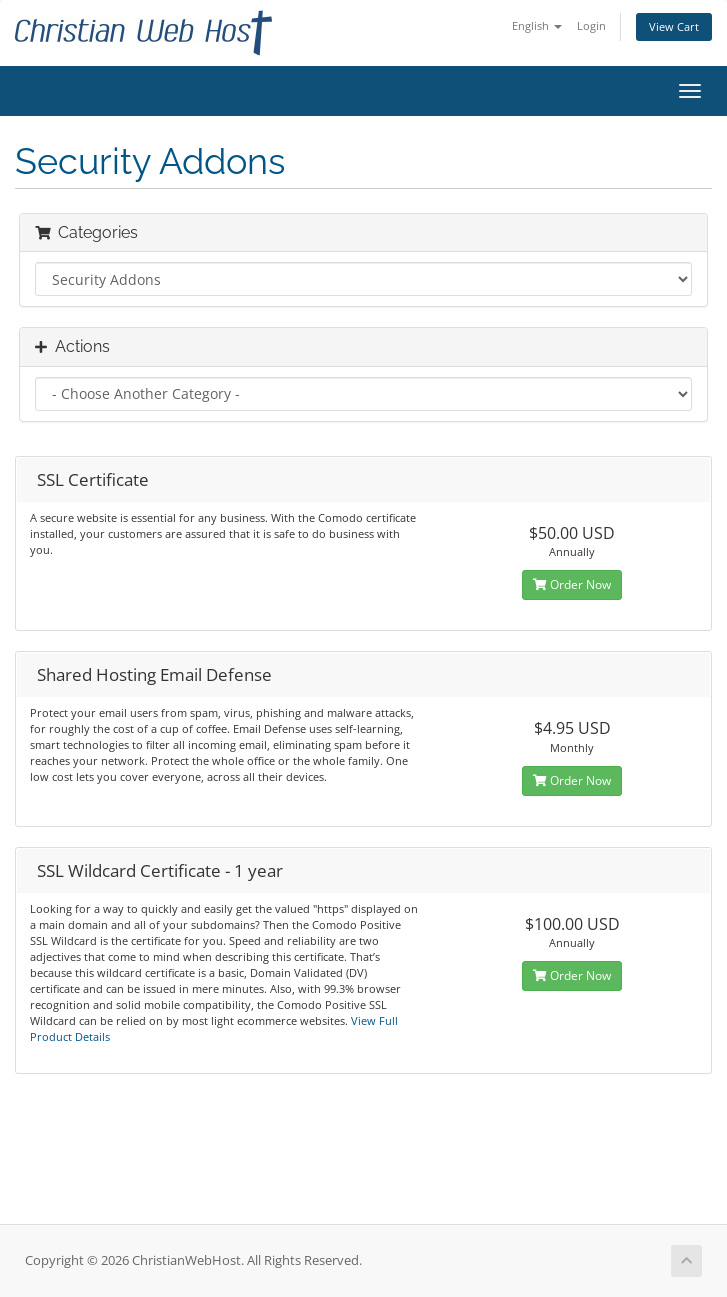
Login (591, 25)
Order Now (572, 584)
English (537, 25)
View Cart (674, 26)
